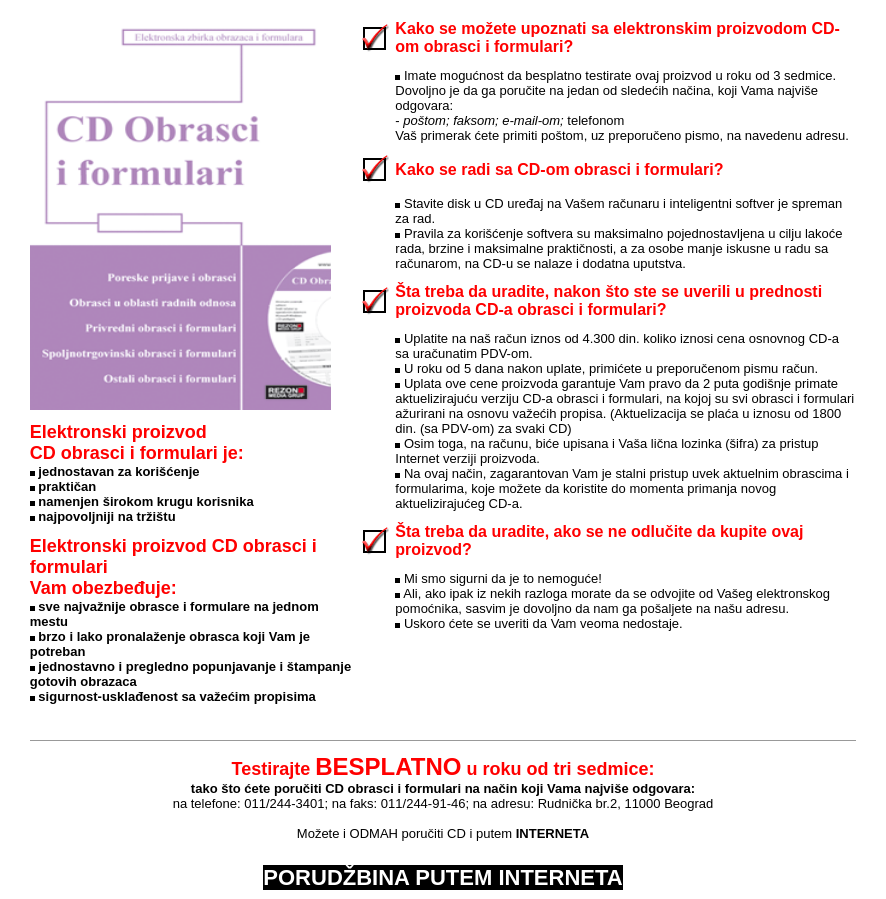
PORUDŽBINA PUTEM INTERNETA (442, 877)
